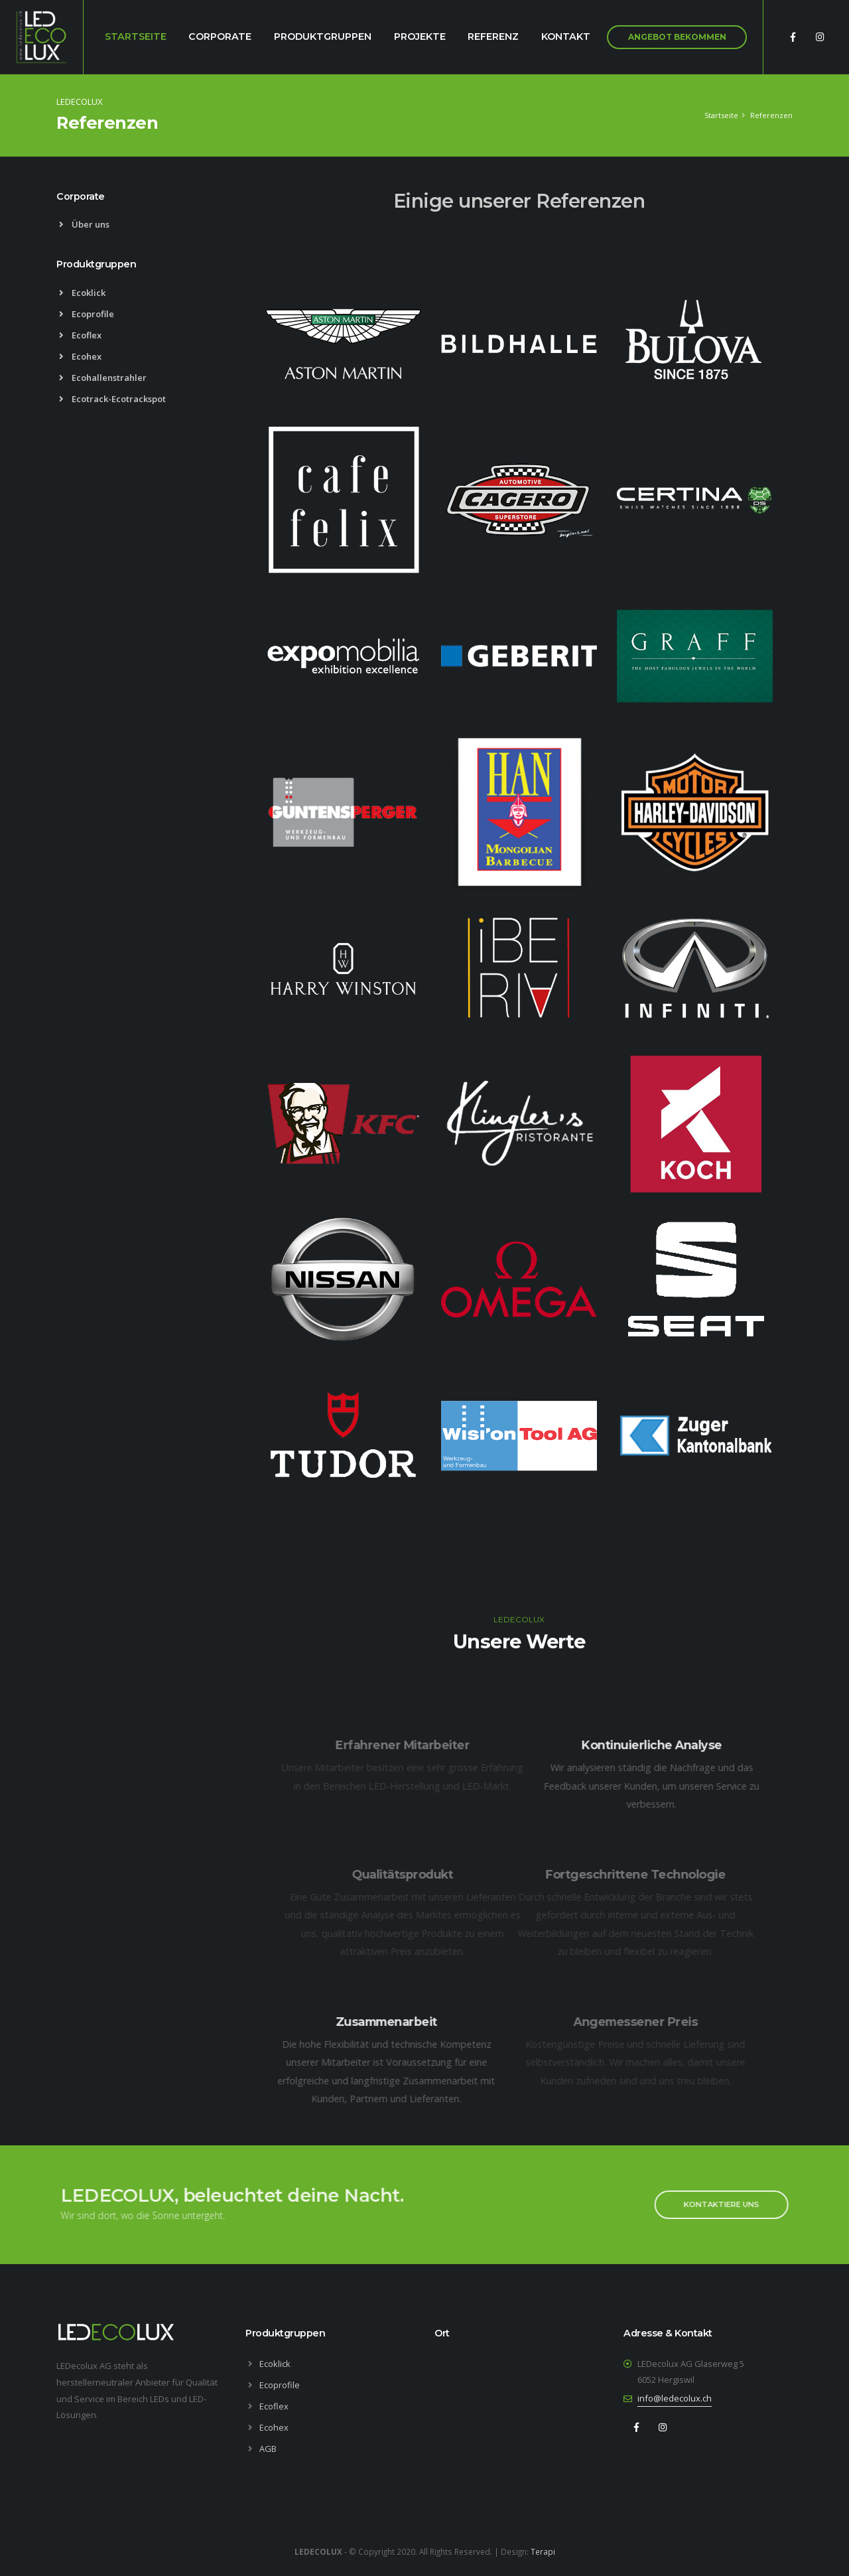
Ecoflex (80, 335)
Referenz (493, 36)
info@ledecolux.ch (674, 2398)
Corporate (219, 36)
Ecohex (80, 356)
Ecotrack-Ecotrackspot (112, 399)
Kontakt (565, 36)
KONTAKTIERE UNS (713, 2204)
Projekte (420, 36)
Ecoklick (82, 293)
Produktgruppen (322, 36)
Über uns (84, 224)
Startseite (135, 36)
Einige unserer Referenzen (519, 200)
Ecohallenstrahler (103, 378)
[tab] (141, 203)
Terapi (543, 2551)
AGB (268, 2449)
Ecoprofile (86, 314)
